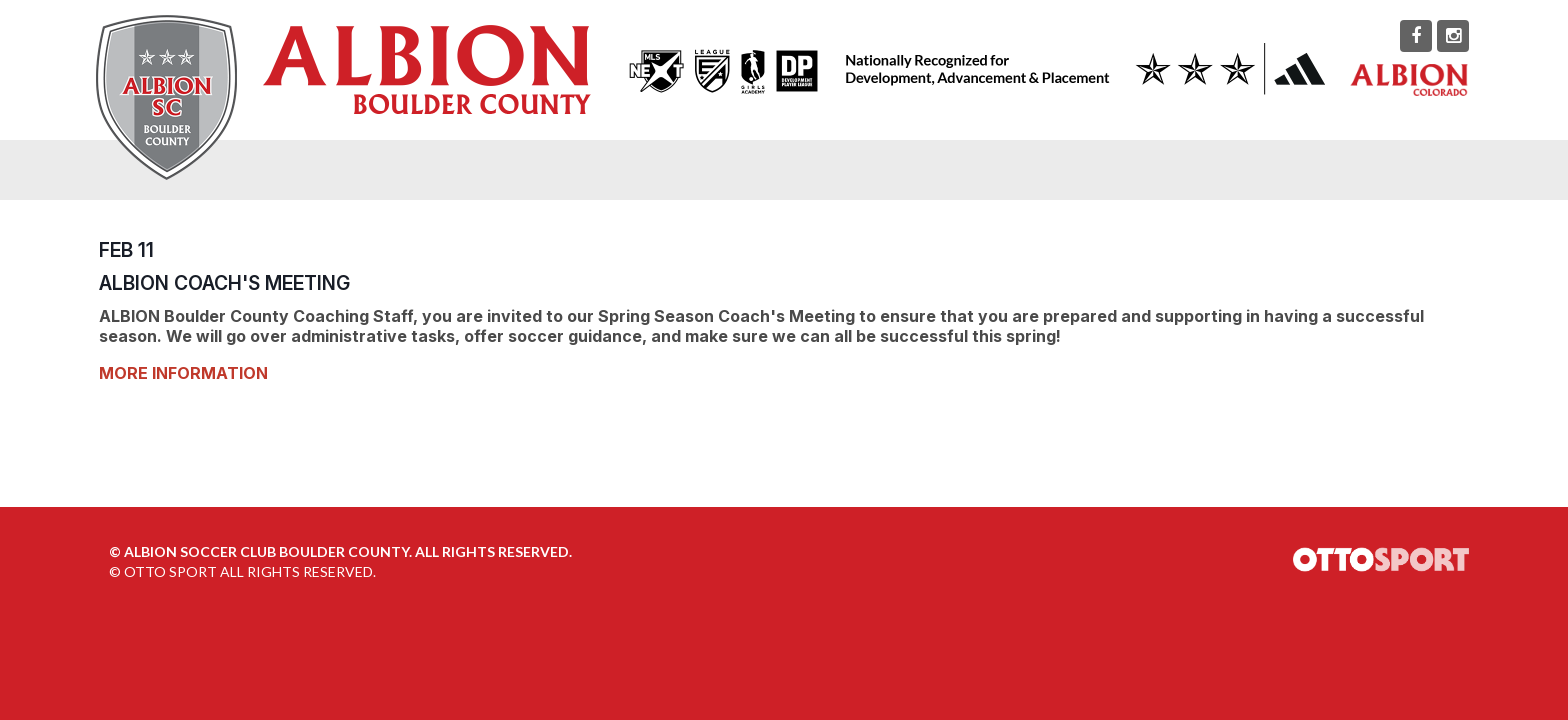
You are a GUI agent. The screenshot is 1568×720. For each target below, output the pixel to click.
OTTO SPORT (170, 571)
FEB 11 (126, 250)
